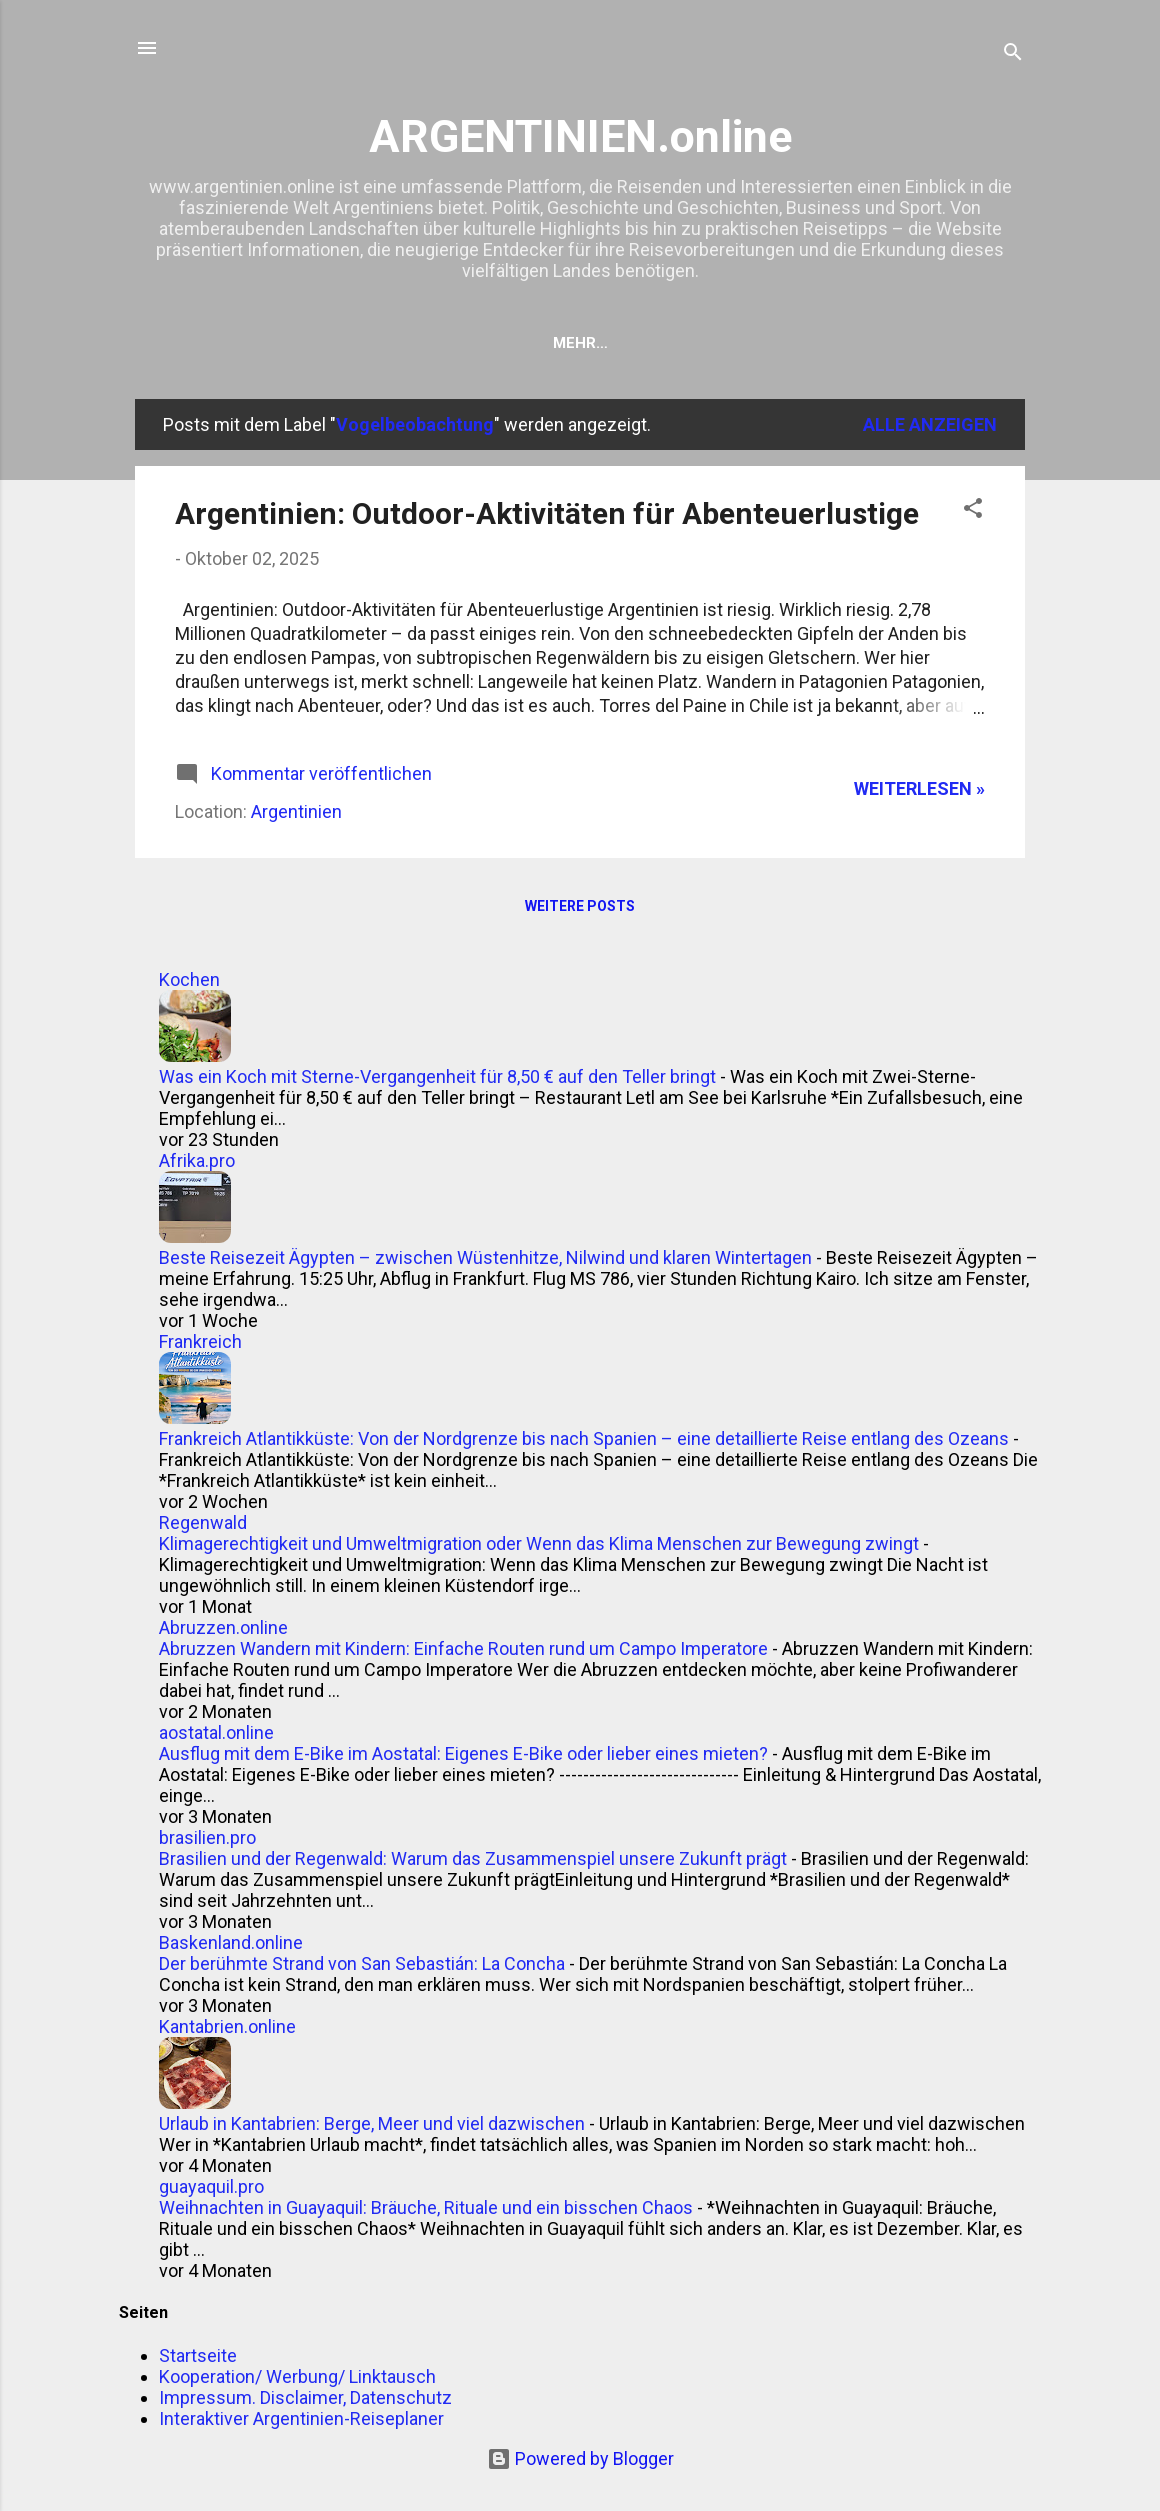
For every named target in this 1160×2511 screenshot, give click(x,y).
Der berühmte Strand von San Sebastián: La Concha (362, 1963)
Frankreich (200, 1341)
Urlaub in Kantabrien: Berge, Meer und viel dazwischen (372, 2123)
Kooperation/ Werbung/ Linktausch (757, 343)
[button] (973, 511)
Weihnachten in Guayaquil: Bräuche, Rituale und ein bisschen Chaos (426, 2207)
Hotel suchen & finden (478, 343)
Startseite (302, 343)
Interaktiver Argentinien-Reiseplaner (301, 2418)
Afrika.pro (197, 1160)
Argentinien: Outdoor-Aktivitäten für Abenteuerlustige (547, 513)
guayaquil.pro (211, 2186)
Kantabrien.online (227, 2026)
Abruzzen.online (223, 1627)
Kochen (189, 979)
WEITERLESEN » (919, 788)
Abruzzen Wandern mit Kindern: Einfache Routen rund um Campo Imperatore (463, 1648)
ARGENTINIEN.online (580, 136)
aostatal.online (216, 1732)
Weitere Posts (580, 906)
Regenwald (203, 1522)
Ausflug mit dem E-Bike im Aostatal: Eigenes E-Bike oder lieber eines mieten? (463, 1753)
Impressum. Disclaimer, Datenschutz (305, 2397)
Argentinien (296, 811)
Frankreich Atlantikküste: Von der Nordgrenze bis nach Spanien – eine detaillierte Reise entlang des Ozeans (584, 1438)
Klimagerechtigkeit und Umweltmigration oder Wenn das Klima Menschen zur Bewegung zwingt (539, 1543)
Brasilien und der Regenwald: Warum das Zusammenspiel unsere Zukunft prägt (473, 1858)
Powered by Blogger (580, 2458)
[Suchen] (1013, 54)
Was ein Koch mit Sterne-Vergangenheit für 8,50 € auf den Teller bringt (437, 1076)
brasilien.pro (207, 1837)
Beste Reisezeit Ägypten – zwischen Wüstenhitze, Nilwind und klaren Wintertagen (485, 1257)
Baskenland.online (231, 1942)
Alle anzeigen (930, 424)
